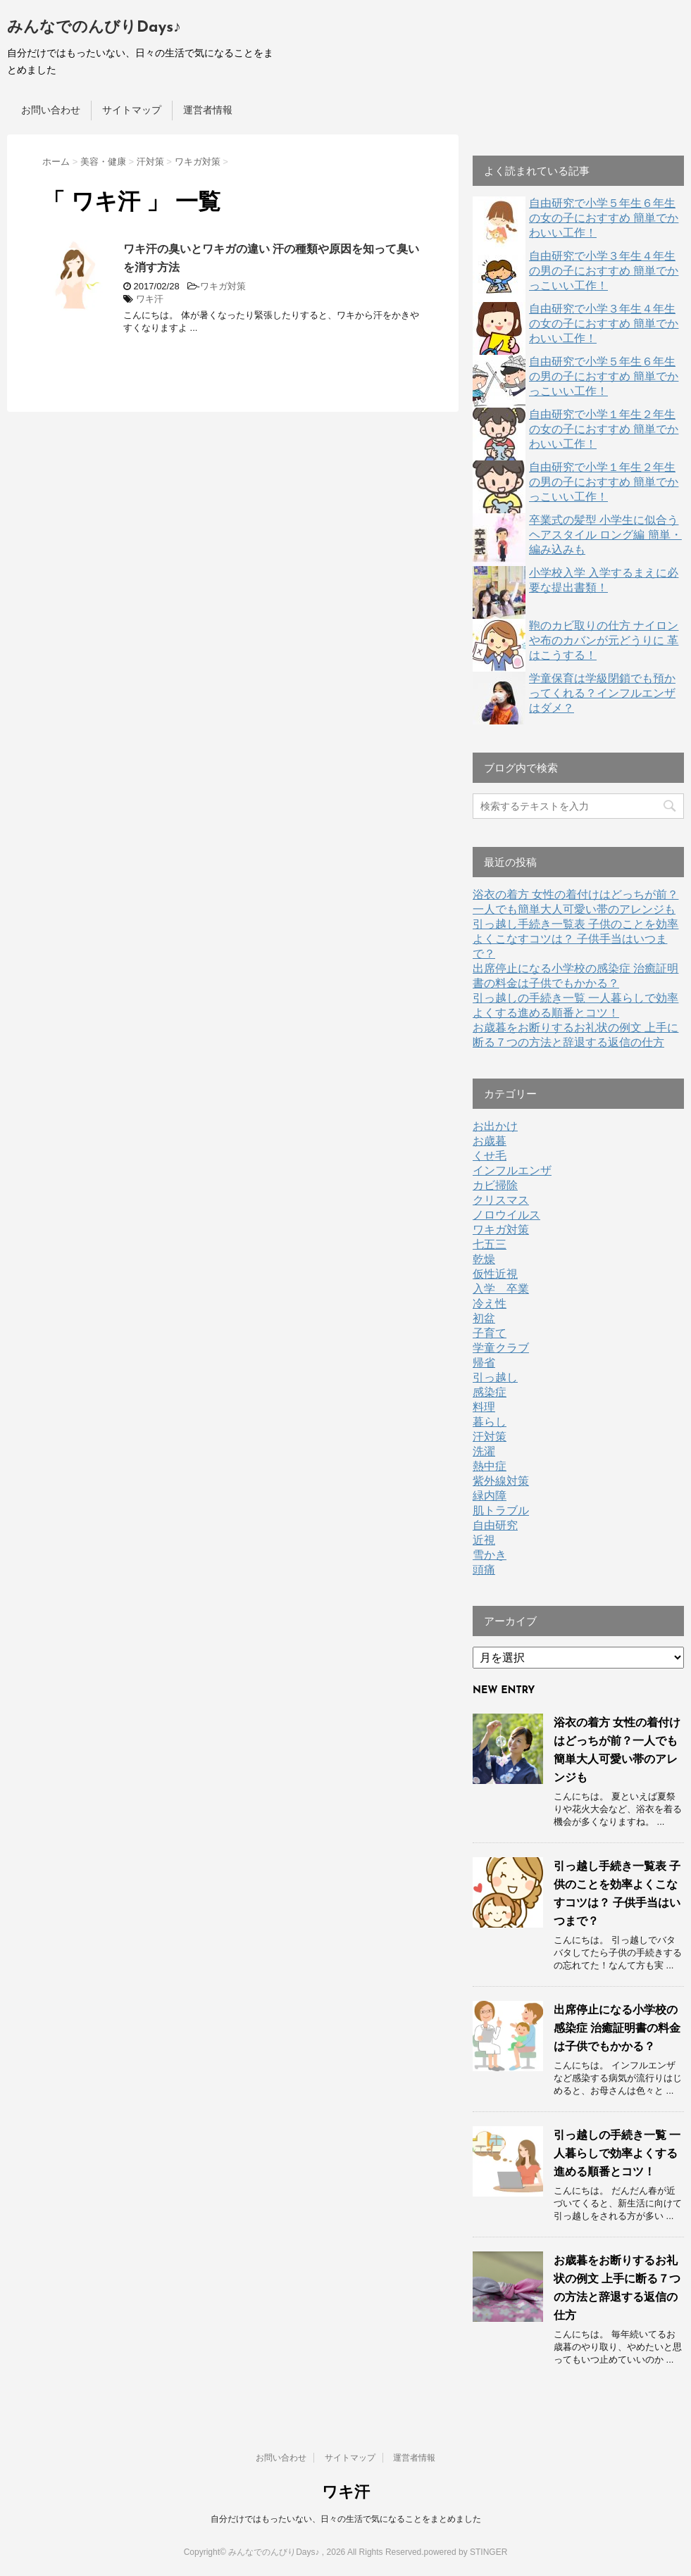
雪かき (489, 1555)
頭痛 (484, 1570)
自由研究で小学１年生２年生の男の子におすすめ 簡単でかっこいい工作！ (603, 482)
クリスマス (501, 1200)
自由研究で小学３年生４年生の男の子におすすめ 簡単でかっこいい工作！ (603, 270)
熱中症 (489, 1466)
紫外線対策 (501, 1481)
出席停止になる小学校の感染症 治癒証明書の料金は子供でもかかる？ (617, 2028)
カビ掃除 (495, 1185)
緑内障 (489, 1496)
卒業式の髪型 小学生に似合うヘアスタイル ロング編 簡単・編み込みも (605, 534)
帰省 (484, 1363)
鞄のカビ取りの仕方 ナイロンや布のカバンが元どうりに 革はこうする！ (603, 640)
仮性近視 (495, 1274)
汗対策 (489, 1437)
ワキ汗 (149, 299)
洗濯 (484, 1451)
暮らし (489, 1422)
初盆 (484, 1318)
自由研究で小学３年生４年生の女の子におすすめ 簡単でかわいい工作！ (603, 323)
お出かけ (495, 1126)
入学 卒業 (501, 1289)
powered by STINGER (466, 2552)
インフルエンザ (512, 1170)
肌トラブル (501, 1510)
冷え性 (489, 1303)
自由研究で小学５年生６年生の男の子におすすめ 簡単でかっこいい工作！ (603, 376)
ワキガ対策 (223, 286)
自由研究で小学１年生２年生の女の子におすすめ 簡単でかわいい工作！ (603, 429)
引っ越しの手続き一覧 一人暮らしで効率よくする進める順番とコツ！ (617, 2153)
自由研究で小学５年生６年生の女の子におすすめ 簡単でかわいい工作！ (603, 218)
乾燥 (484, 1259)
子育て (489, 1333)
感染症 (489, 1392)
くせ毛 (489, 1156)
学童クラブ (501, 1348)
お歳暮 (489, 1141)
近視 (484, 1540)
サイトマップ (131, 109)
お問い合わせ (50, 109)
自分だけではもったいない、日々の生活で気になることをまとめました (346, 2519)
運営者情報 (207, 109)
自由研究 (495, 1525)
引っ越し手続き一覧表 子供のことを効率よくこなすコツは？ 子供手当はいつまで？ (575, 939)
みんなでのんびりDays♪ (94, 28)
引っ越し (495, 1377)
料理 (484, 1407)
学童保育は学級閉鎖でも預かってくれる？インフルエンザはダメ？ (602, 693)
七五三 (489, 1244)
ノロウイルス (506, 1215)
